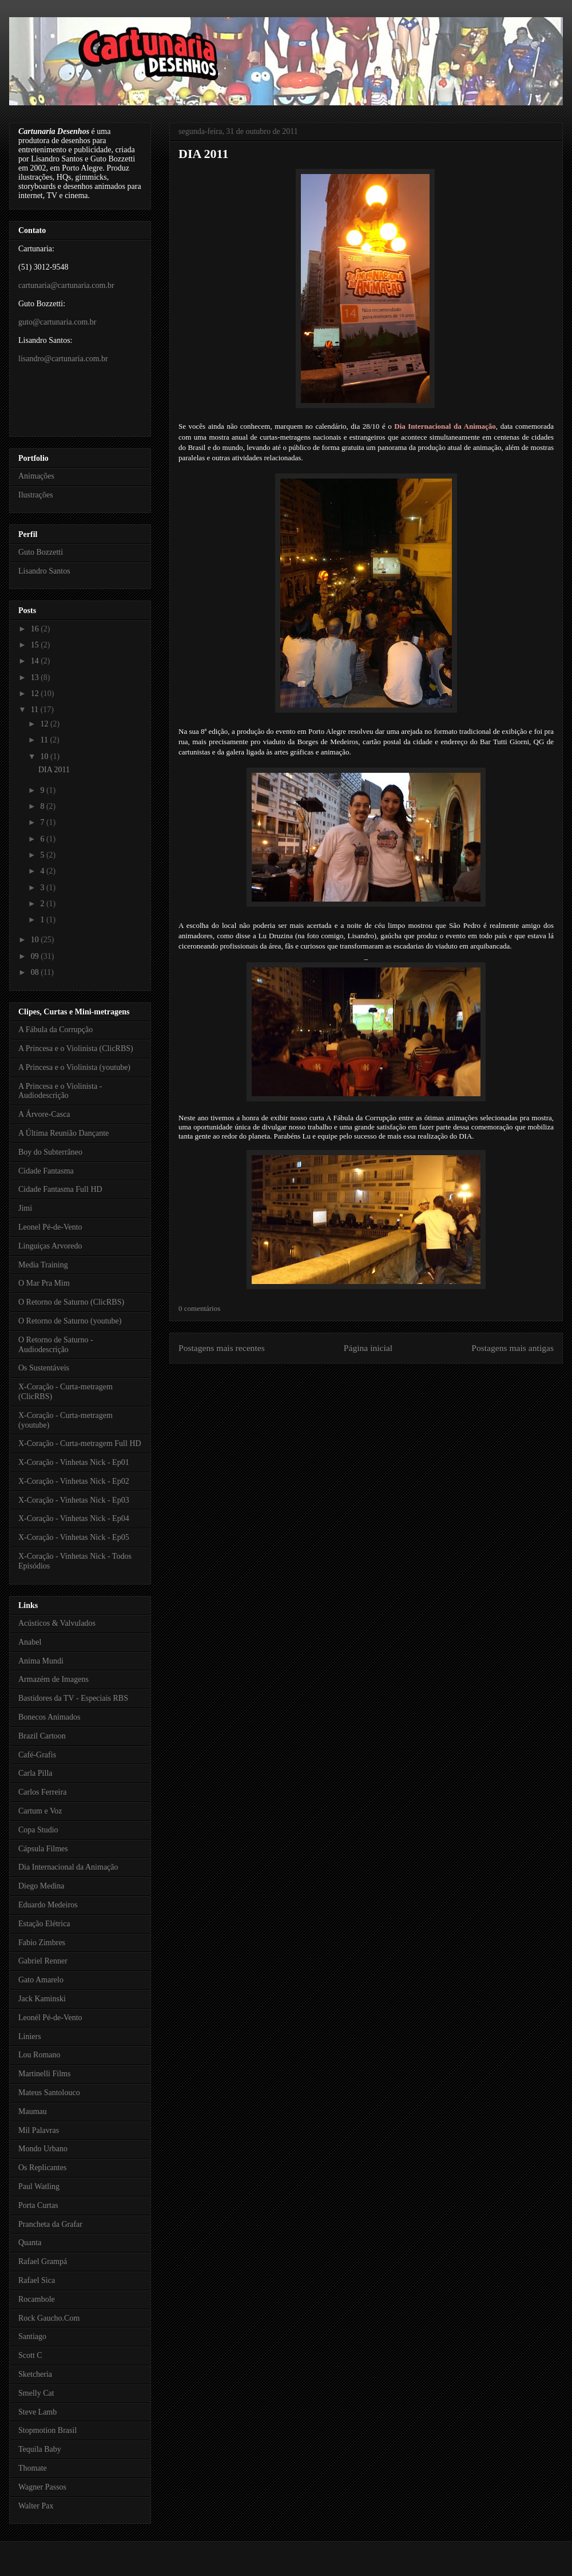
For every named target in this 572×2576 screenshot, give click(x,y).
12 (36, 693)
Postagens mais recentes (221, 1348)
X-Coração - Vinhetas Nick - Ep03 (73, 1500)
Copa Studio (38, 1830)
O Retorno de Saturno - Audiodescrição (55, 1345)
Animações (36, 476)
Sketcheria (35, 2374)
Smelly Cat (36, 2393)
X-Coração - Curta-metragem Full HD (79, 1443)
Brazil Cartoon (42, 1736)
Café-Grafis (37, 1755)
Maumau (32, 2111)
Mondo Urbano (42, 2148)
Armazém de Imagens (53, 1679)
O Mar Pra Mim (44, 1283)
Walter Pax (35, 2506)
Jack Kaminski (42, 1998)
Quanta (29, 2242)
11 (36, 709)
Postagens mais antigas (512, 1348)
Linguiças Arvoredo (50, 1246)
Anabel (29, 1642)
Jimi (25, 1208)
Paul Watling (38, 2186)
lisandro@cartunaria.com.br (63, 358)
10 (45, 756)
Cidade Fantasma (46, 1171)
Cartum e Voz (40, 1811)
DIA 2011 (203, 154)
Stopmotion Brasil (47, 2430)
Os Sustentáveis (43, 1368)
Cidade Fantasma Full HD (60, 1189)
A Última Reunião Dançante (63, 1133)
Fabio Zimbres (41, 1942)
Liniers (29, 2036)
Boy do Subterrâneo (50, 1152)
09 (36, 956)
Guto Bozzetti (40, 552)
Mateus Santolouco (49, 2092)
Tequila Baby (39, 2449)
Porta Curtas (38, 2205)
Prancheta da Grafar (50, 2224)
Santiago (32, 2336)
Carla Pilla (35, 1773)
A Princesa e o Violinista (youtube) (74, 1067)
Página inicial (368, 1348)
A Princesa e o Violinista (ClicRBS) (75, 1048)
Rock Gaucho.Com (49, 2318)
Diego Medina (41, 1886)
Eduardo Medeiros (48, 1905)
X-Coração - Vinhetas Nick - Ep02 (73, 1481)
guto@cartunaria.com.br (57, 322)
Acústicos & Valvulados (57, 1623)
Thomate (32, 2468)
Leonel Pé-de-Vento (50, 1227)
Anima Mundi (40, 1661)
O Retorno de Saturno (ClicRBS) (71, 1302)
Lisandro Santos (44, 571)
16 (36, 629)
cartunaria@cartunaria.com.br (66, 285)
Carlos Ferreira (42, 1792)
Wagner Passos (42, 2487)
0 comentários (199, 1308)
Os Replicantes (42, 2167)
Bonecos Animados (49, 1717)
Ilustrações (35, 495)
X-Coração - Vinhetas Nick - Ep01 (73, 1462)
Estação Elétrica (44, 1923)
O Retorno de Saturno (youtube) (69, 1321)
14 (36, 661)
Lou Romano (39, 2054)
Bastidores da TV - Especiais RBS (73, 1698)
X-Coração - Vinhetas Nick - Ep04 (73, 1518)
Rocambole (36, 2299)
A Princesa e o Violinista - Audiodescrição (60, 1091)
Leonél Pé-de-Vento (50, 2017)
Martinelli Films (44, 2073)
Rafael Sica (36, 2280)
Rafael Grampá (42, 2261)
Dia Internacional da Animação (445, 426)
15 (36, 645)
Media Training (43, 1265)
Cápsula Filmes (43, 1848)
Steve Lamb (37, 2412)
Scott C (30, 2355)
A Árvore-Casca (44, 1114)
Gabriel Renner (42, 1961)
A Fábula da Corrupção (55, 1029)
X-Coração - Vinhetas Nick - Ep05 (73, 1537)
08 (36, 972)
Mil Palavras (38, 2130)
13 (36, 677)
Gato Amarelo (40, 1980)
